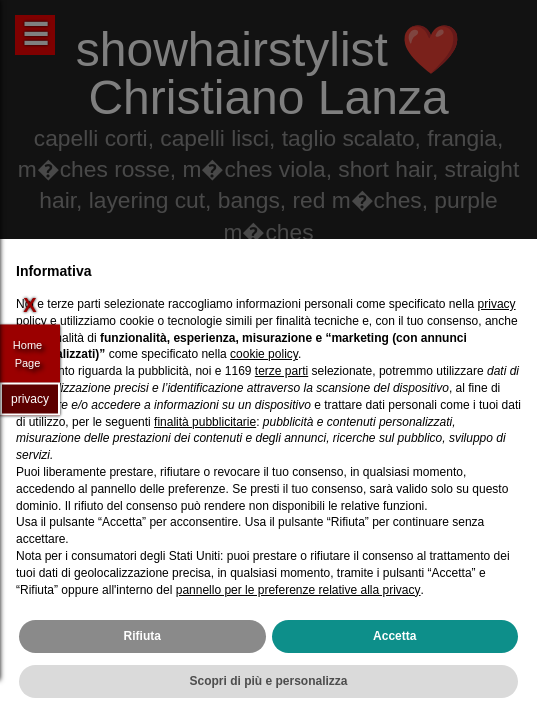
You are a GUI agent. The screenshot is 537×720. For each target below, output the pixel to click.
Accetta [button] (394, 636)
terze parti (281, 371)
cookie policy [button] (264, 354)
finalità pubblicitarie (205, 422)
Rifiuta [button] (142, 636)
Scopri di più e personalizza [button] (268, 681)
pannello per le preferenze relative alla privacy (298, 590)
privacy (30, 398)
